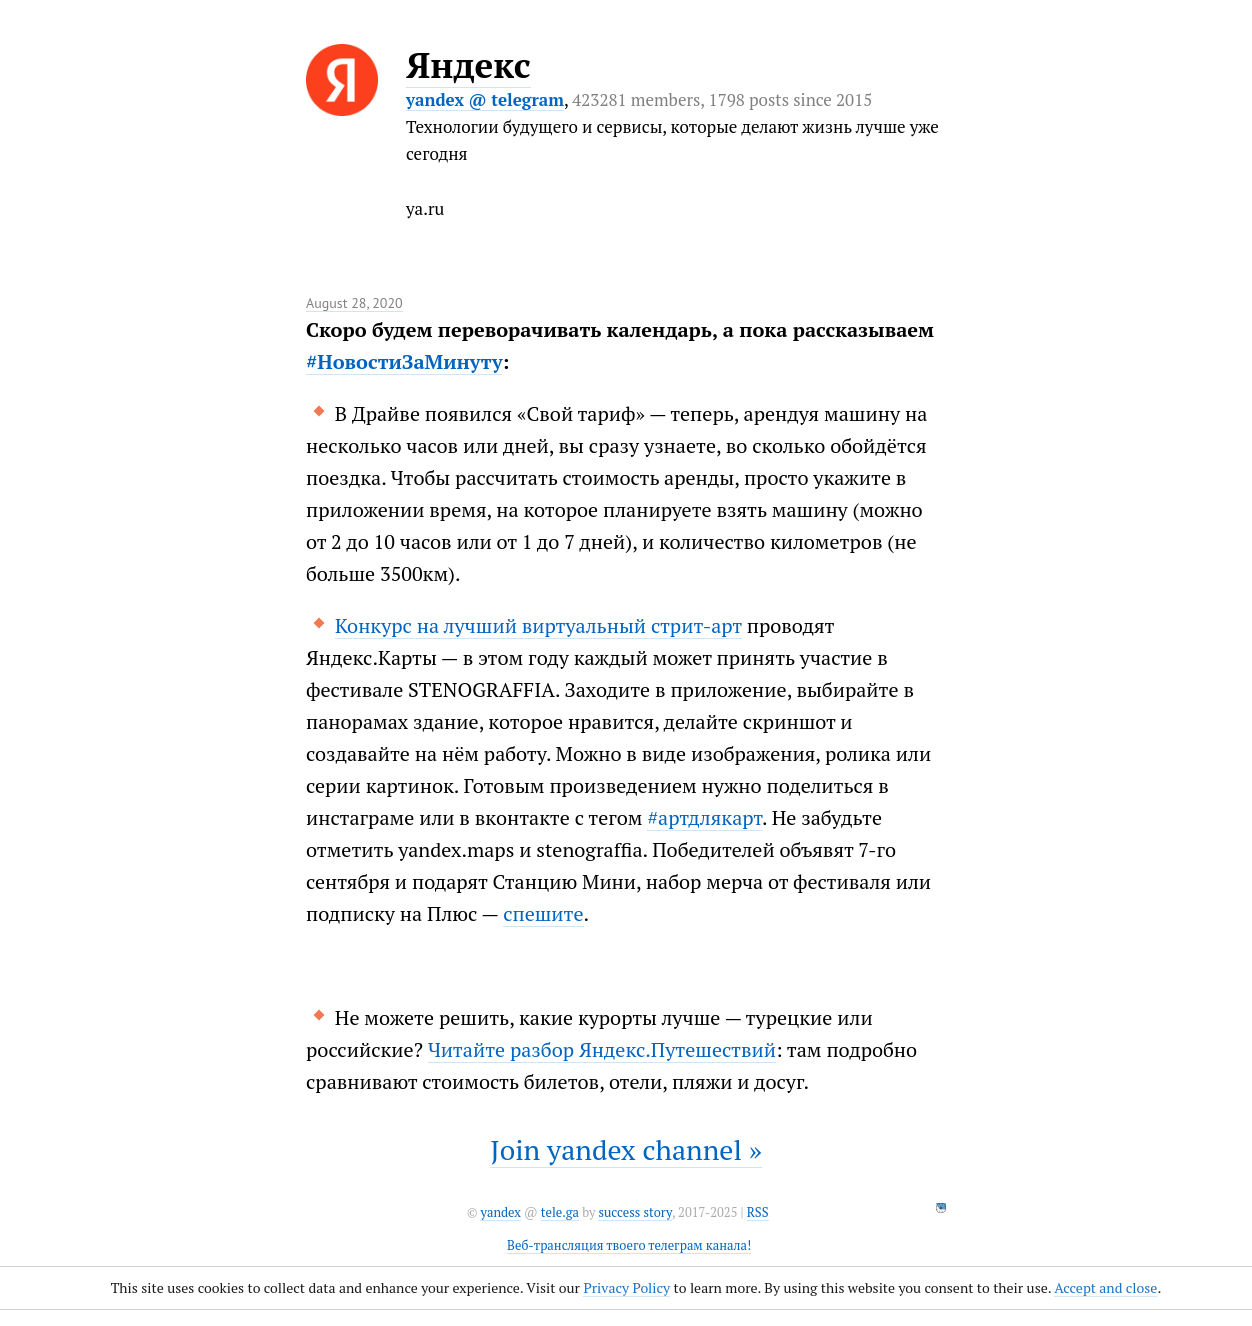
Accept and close (1105, 1287)
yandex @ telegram (485, 99)
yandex (500, 1212)
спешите (543, 913)
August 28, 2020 (354, 303)
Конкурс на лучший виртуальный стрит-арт (538, 625)
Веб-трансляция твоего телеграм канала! (629, 1245)
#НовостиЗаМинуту (404, 361)
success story (634, 1212)
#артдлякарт (704, 817)
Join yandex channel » (626, 1149)
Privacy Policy (626, 1287)
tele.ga (560, 1212)
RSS (758, 1212)
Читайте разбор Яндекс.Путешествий (602, 1049)
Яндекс (468, 65)
